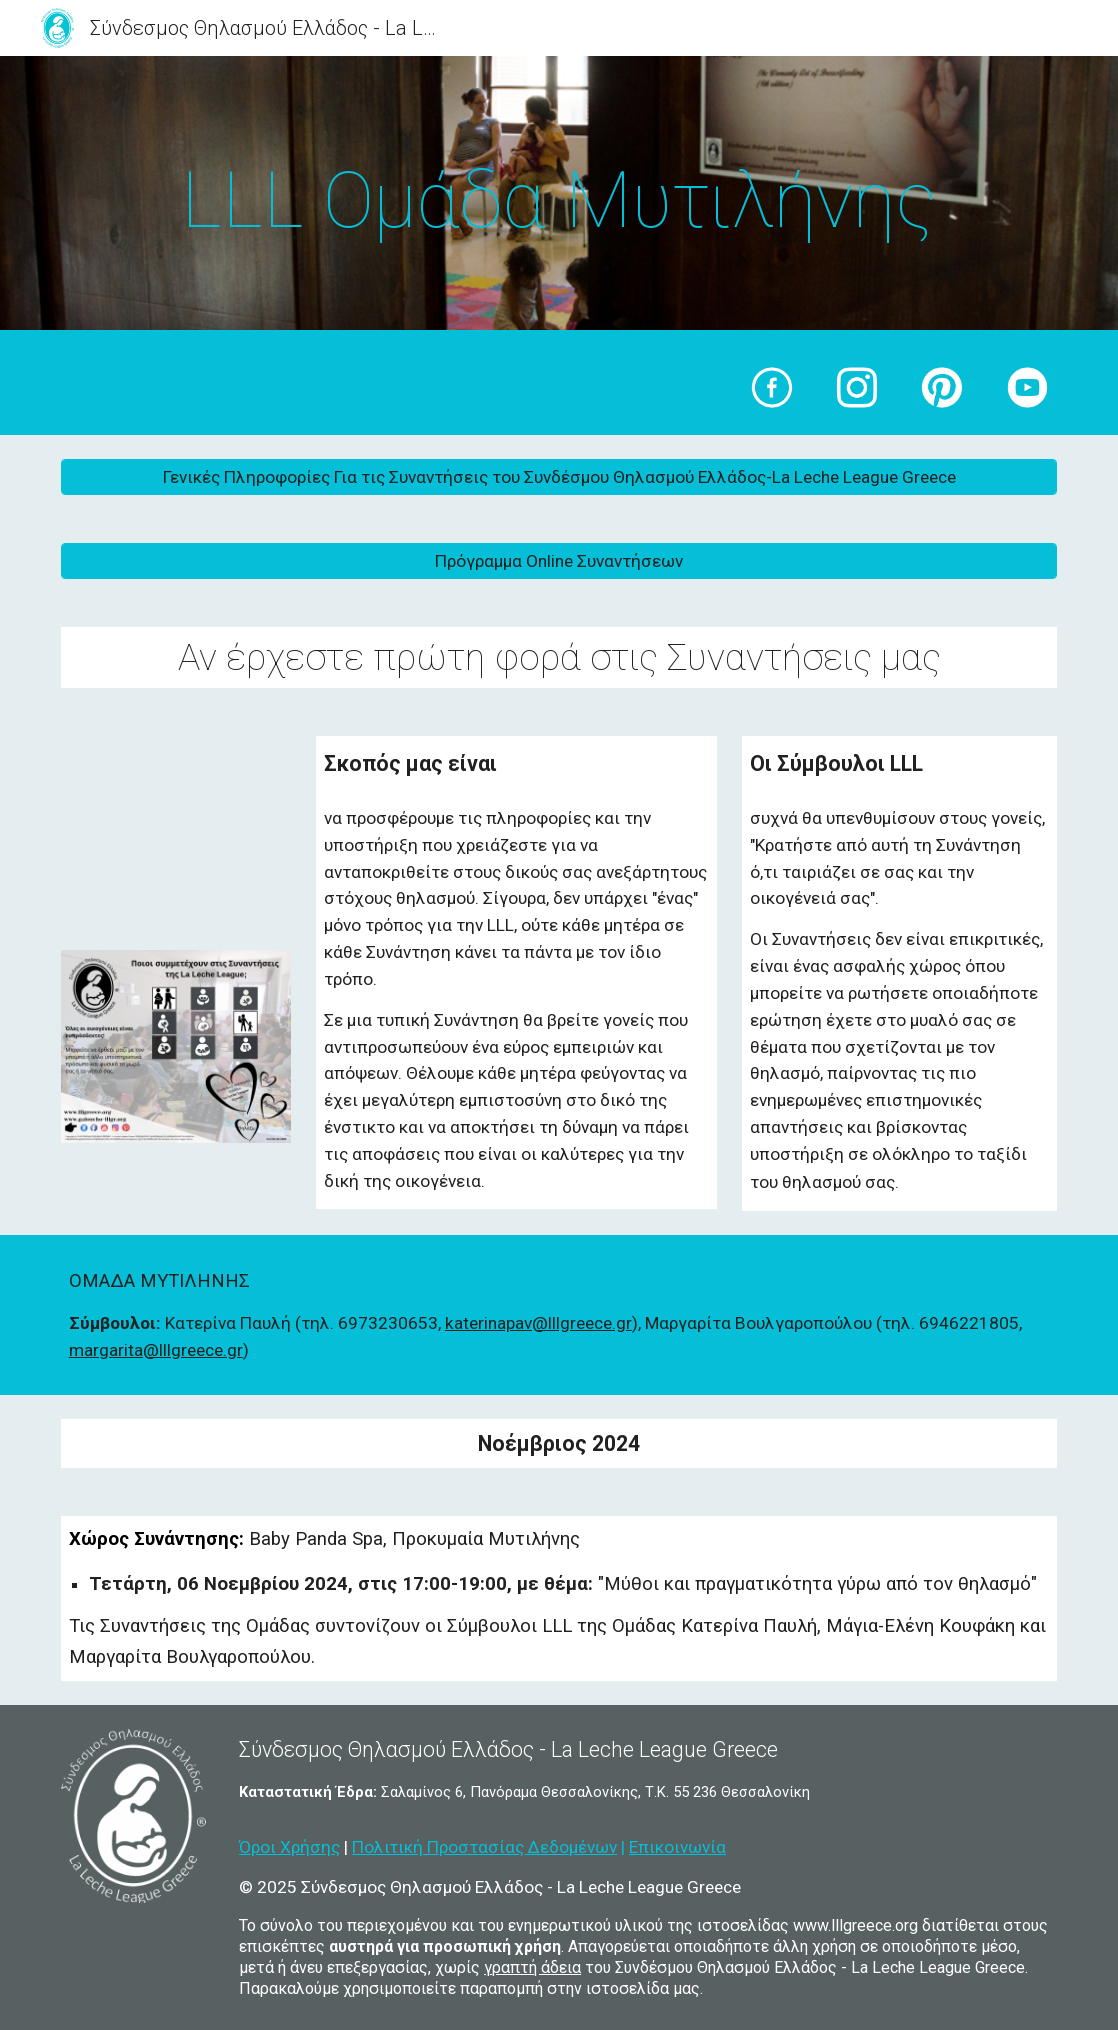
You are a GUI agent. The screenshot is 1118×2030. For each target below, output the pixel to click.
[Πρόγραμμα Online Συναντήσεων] (559, 560)
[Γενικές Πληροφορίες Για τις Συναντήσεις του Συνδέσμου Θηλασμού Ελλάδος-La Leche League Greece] (559, 476)
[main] (559, 198)
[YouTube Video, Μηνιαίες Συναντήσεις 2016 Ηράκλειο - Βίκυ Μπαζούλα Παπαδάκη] (176, 832)
